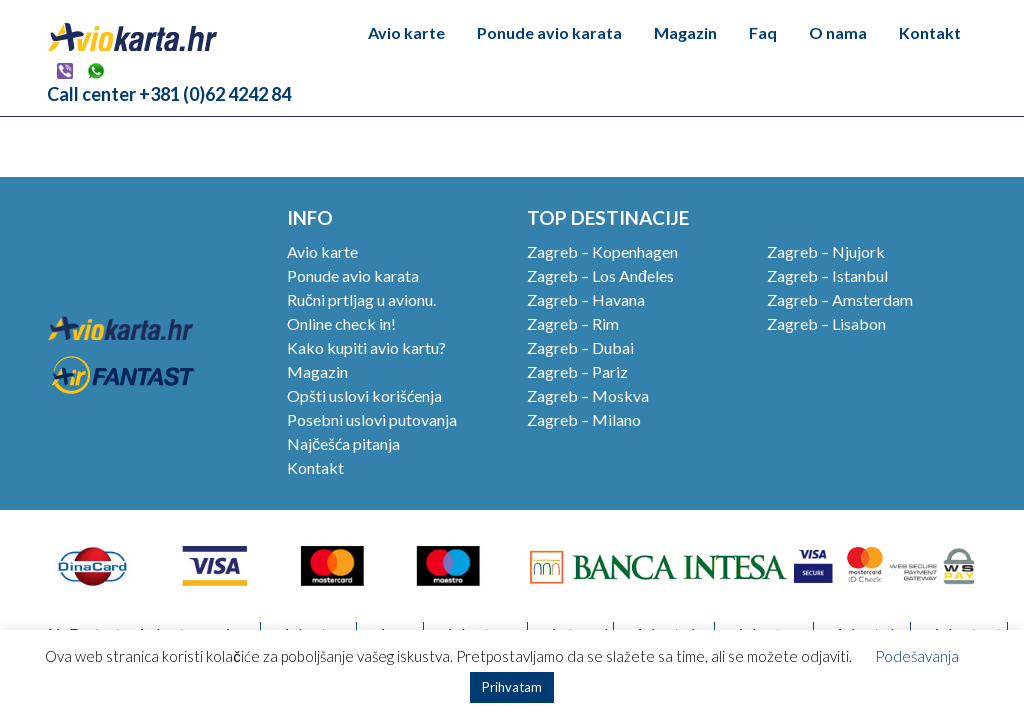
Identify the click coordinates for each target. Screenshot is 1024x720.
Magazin (685, 32)
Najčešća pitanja (343, 443)
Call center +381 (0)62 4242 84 (169, 94)
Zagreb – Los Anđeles (600, 275)
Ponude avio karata (549, 32)
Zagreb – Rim (573, 323)
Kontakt (930, 32)
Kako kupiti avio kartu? (366, 347)
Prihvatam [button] (512, 687)
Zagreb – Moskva (588, 395)
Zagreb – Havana (586, 299)
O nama (838, 32)
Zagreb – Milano (584, 419)
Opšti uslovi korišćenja (364, 395)
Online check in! (341, 323)
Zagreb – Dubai (580, 347)
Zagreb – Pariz (577, 371)
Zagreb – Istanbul (827, 275)
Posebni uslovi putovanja (372, 419)
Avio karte (406, 32)
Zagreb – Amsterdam (840, 299)
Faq (763, 32)
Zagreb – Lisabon (826, 323)
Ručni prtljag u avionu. (361, 299)
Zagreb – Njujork (826, 251)
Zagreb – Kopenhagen (602, 251)
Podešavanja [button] (917, 656)
